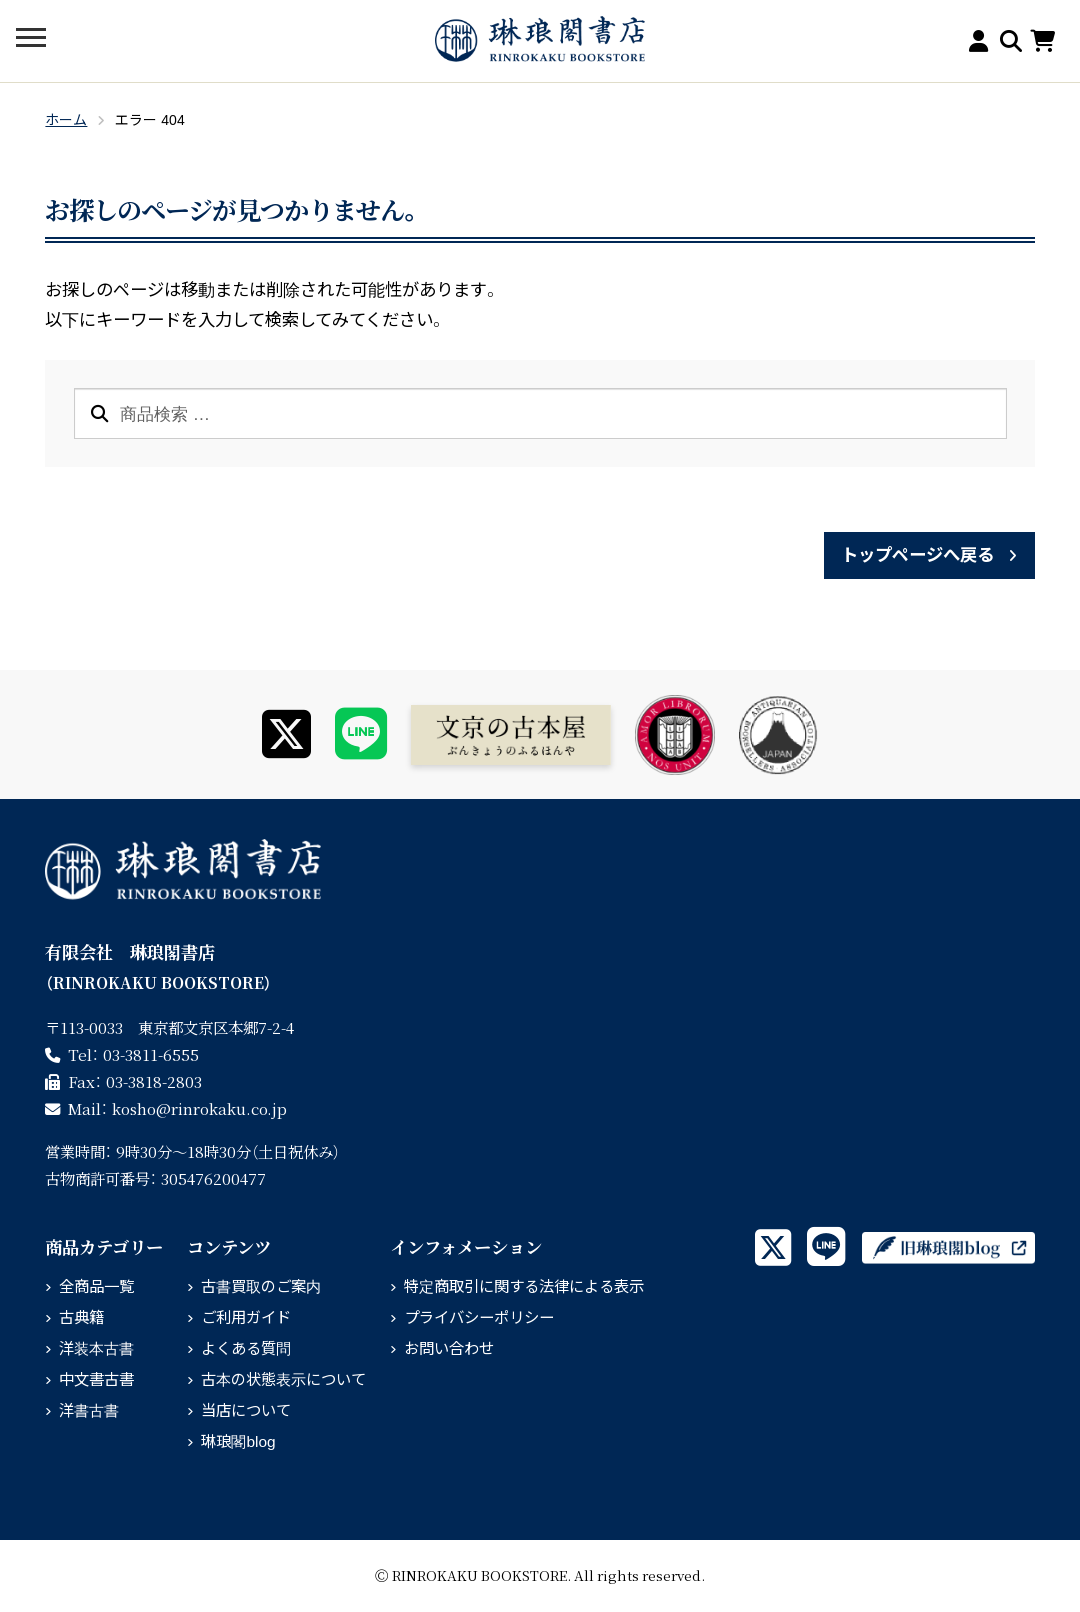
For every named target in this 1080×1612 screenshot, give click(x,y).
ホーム (66, 120)
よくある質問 (246, 1348)
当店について (246, 1410)
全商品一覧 (96, 1286)
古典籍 (81, 1317)
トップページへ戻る (917, 555)
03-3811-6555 (151, 1054)
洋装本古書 (96, 1348)
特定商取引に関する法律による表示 (524, 1286)
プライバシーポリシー (479, 1317)
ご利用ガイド (246, 1317)
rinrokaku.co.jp (199, 1108)
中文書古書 (96, 1379)
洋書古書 (89, 1410)
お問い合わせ (449, 1348)
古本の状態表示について (283, 1379)
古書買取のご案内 (261, 1286)
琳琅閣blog (238, 1441)
